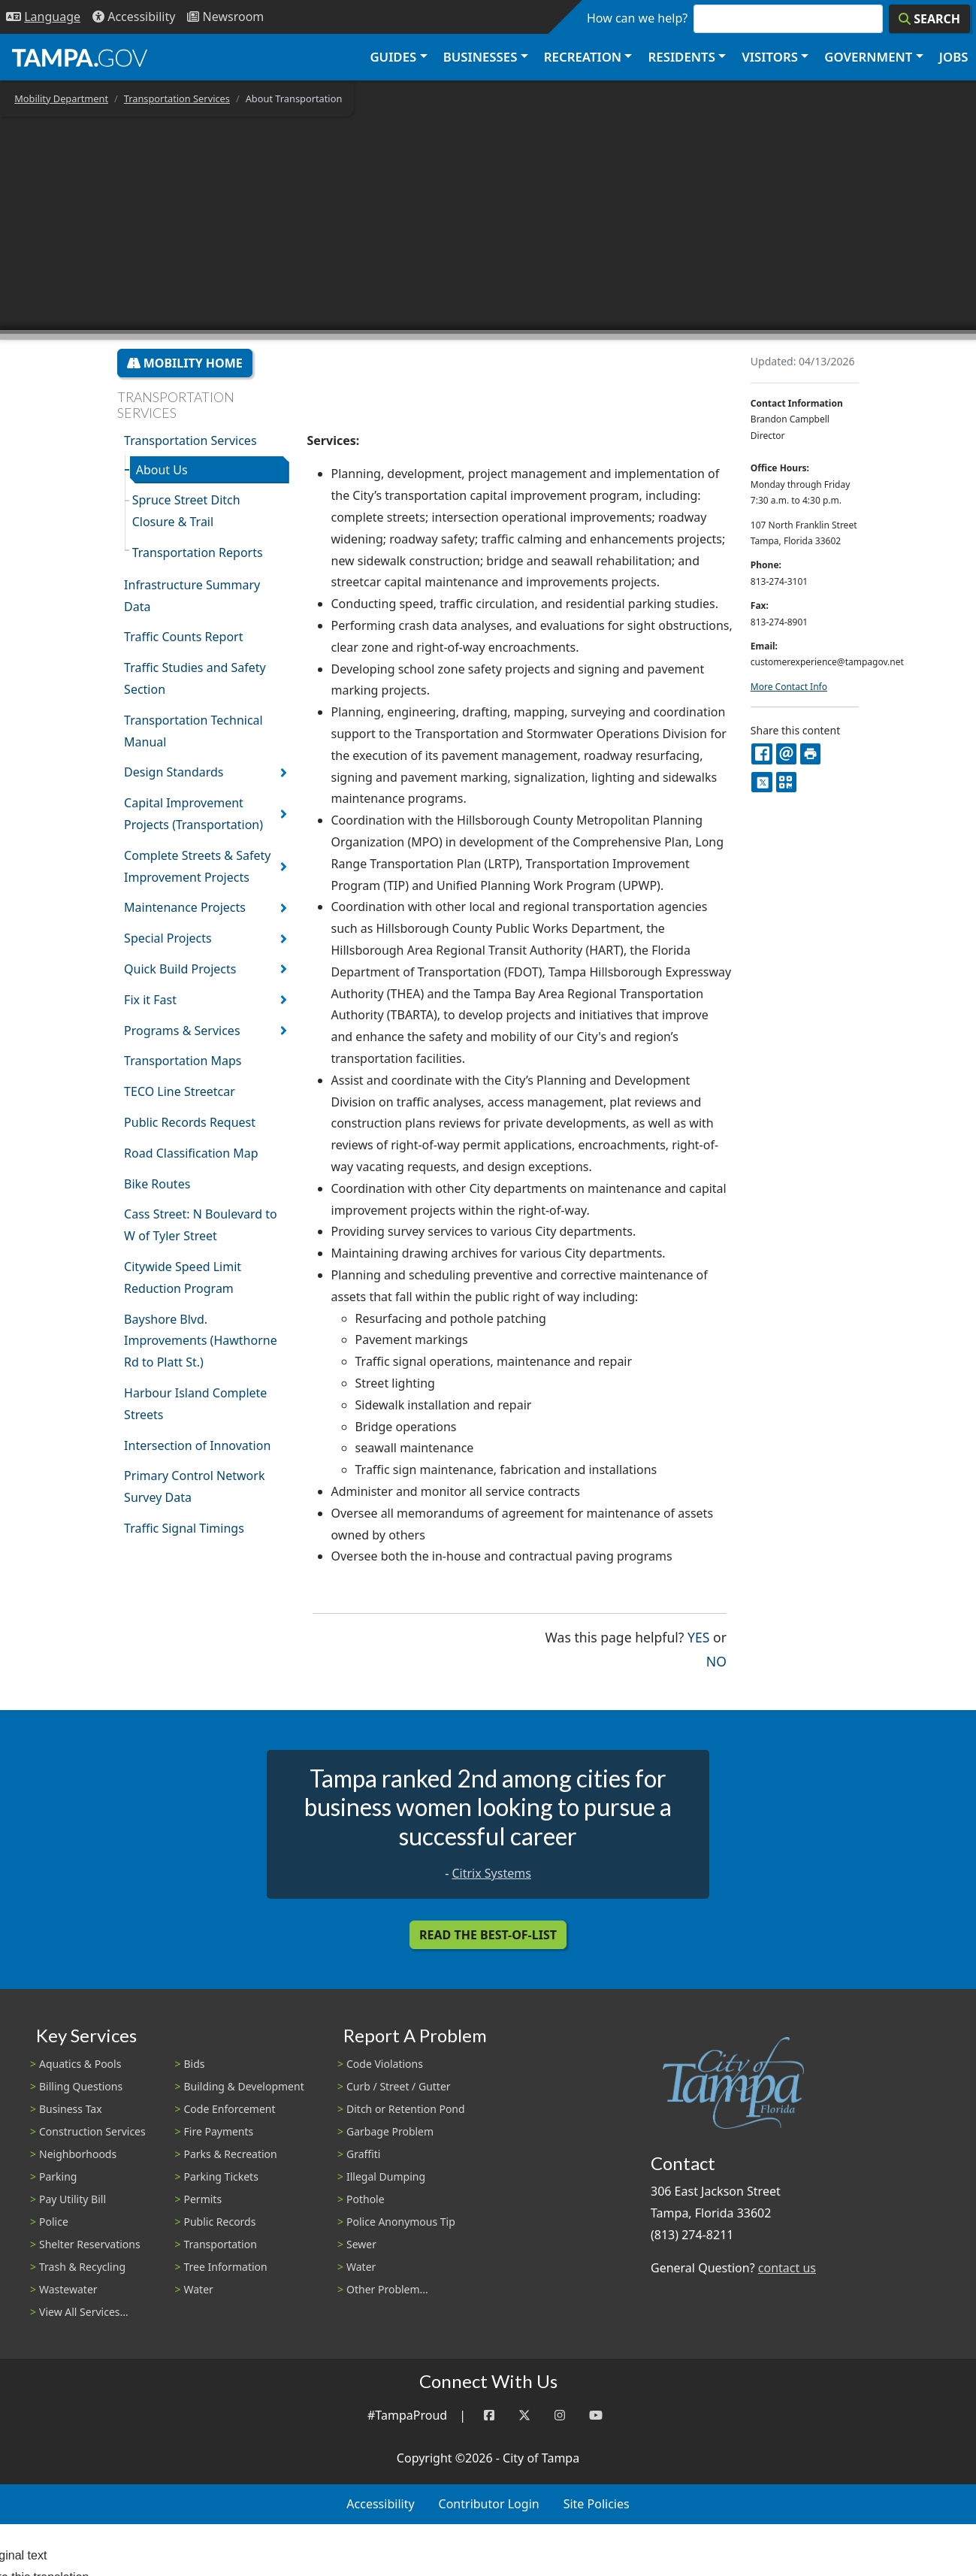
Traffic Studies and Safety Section (195, 678)
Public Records (220, 2221)
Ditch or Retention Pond (405, 2109)
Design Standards (173, 772)
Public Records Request (189, 1122)
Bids (194, 2064)
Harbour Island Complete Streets (195, 1404)
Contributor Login (489, 2504)
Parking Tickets (221, 2176)
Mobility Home (185, 363)
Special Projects (168, 938)
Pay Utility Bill (72, 2199)
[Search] (929, 19)
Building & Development (244, 2086)
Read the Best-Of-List (488, 1935)
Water (198, 2289)
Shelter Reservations (90, 2244)
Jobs (953, 56)
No (716, 1660)
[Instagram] (559, 2415)
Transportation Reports (197, 552)
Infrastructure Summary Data (192, 596)
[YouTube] (596, 2415)
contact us (787, 2268)
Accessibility (380, 2504)
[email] (786, 753)
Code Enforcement (230, 2109)
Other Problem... (387, 2289)
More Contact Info (789, 686)
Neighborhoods (77, 2154)
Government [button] (868, 56)
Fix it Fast (150, 999)
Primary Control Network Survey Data (194, 1486)
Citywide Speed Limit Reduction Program (182, 1277)
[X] (761, 782)
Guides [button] (393, 56)
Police (53, 2221)
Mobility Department (61, 98)
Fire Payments (219, 2131)
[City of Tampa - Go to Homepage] (79, 57)
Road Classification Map (191, 1153)
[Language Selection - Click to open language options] (43, 17)
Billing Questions (80, 2086)
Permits (203, 2199)
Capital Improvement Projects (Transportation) (193, 814)
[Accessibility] (133, 17)
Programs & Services (182, 1030)
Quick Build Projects (180, 969)
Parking (58, 2176)
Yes (698, 1636)
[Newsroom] (225, 17)
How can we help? (637, 18)
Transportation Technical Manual (193, 731)
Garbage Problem (390, 2131)
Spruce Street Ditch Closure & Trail (186, 511)
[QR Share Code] (786, 782)
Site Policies (597, 2504)
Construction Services (92, 2131)
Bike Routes (157, 1184)
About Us (162, 470)
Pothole (365, 2199)
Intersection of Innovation (197, 1445)
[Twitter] (524, 2415)
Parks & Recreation (230, 2154)
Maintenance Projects (185, 907)
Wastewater (68, 2289)
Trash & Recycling (82, 2267)
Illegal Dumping (385, 2176)
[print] (810, 753)
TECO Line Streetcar (179, 1091)
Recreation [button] (582, 56)
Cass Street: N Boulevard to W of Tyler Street (200, 1225)
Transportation (220, 2244)
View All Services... (83, 2312)
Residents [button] (681, 56)
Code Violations (384, 2064)
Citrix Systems (491, 1873)
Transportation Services (177, 98)
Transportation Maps (182, 1060)
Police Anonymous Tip (400, 2221)
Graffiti (363, 2154)
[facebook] (761, 753)
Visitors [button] (770, 56)
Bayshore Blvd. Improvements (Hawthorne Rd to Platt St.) (200, 1341)
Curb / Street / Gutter (398, 2086)
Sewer (361, 2244)
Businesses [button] (480, 56)
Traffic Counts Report (183, 636)
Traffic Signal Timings (184, 1528)
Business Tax (70, 2109)
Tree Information (225, 2267)
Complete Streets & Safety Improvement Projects (197, 866)
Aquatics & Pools (80, 2064)
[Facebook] (489, 2415)
